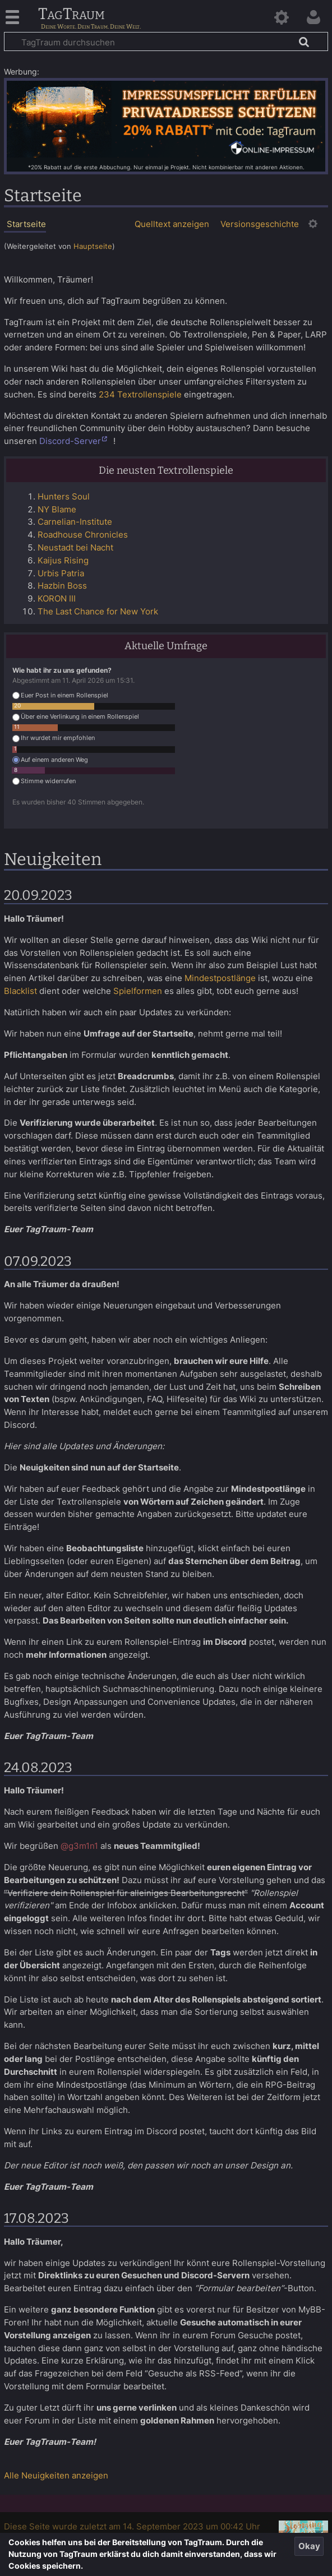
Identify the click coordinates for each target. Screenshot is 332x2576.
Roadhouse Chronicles (83, 534)
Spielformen (137, 991)
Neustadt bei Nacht (75, 547)
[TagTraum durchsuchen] (166, 41)
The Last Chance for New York (98, 611)
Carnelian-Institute (75, 521)
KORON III (57, 598)
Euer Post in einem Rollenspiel (60, 695)
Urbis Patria (61, 573)
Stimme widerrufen (44, 781)
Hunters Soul (64, 496)
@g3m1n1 (79, 1845)
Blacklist (20, 991)
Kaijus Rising (63, 560)
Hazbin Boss (62, 585)
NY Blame (57, 509)
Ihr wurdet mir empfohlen (53, 738)
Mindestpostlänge (220, 978)
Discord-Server (70, 441)
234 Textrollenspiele (140, 394)
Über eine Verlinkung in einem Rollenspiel (75, 716)
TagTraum (71, 14)
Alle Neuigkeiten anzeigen (56, 2475)
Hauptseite (92, 246)
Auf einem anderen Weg (50, 760)
